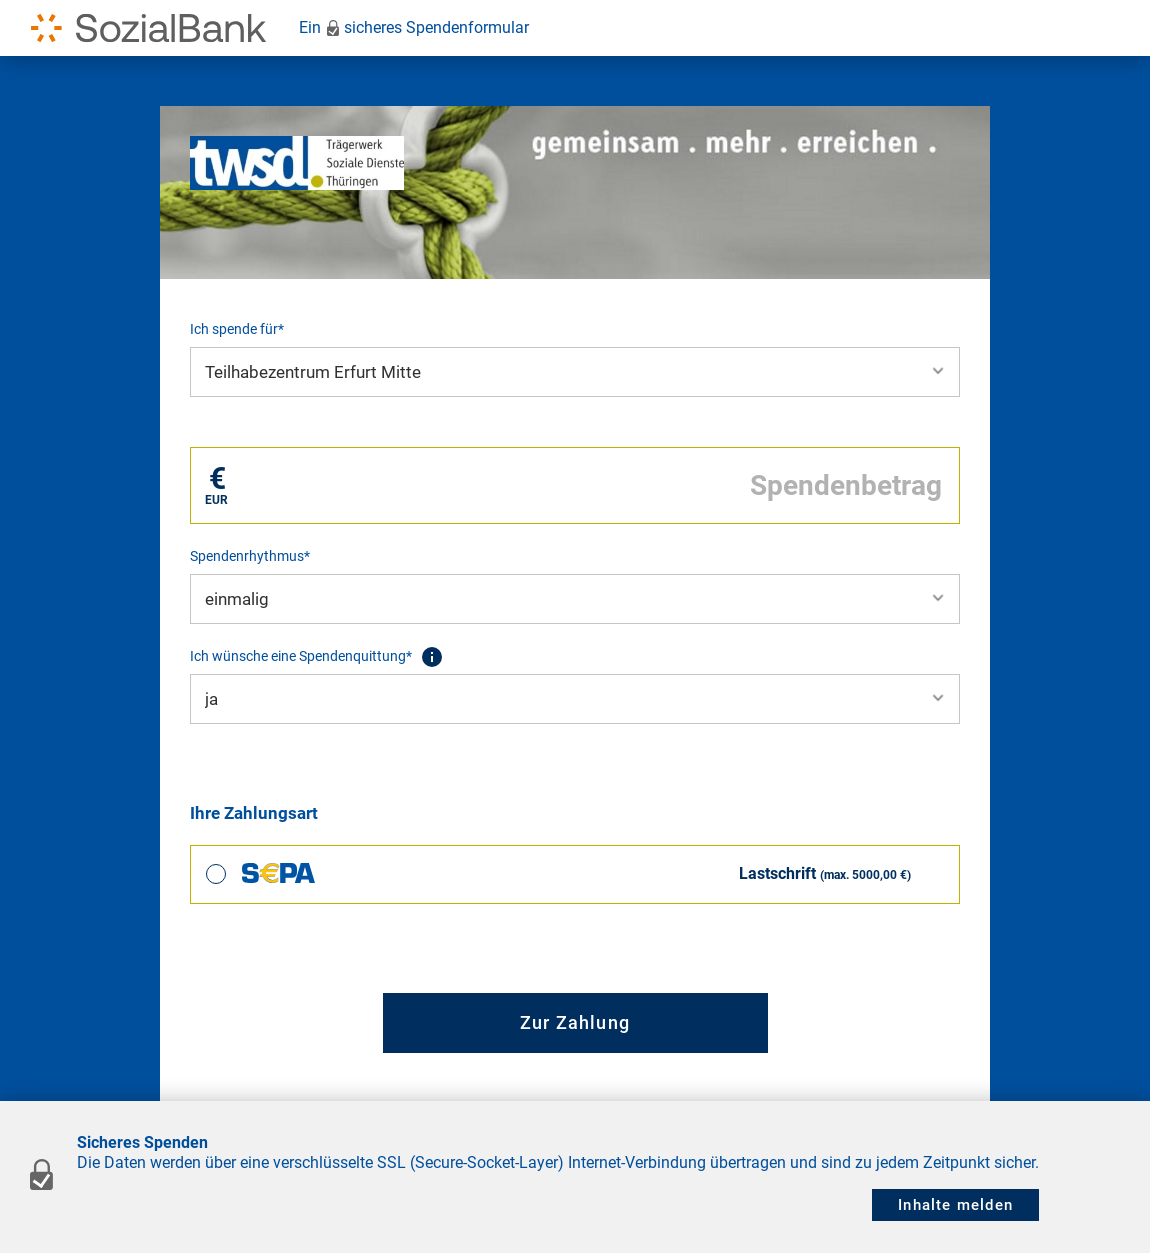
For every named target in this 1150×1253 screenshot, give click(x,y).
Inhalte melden (955, 1205)
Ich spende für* (237, 329)
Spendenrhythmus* (250, 556)
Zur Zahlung (575, 1022)
